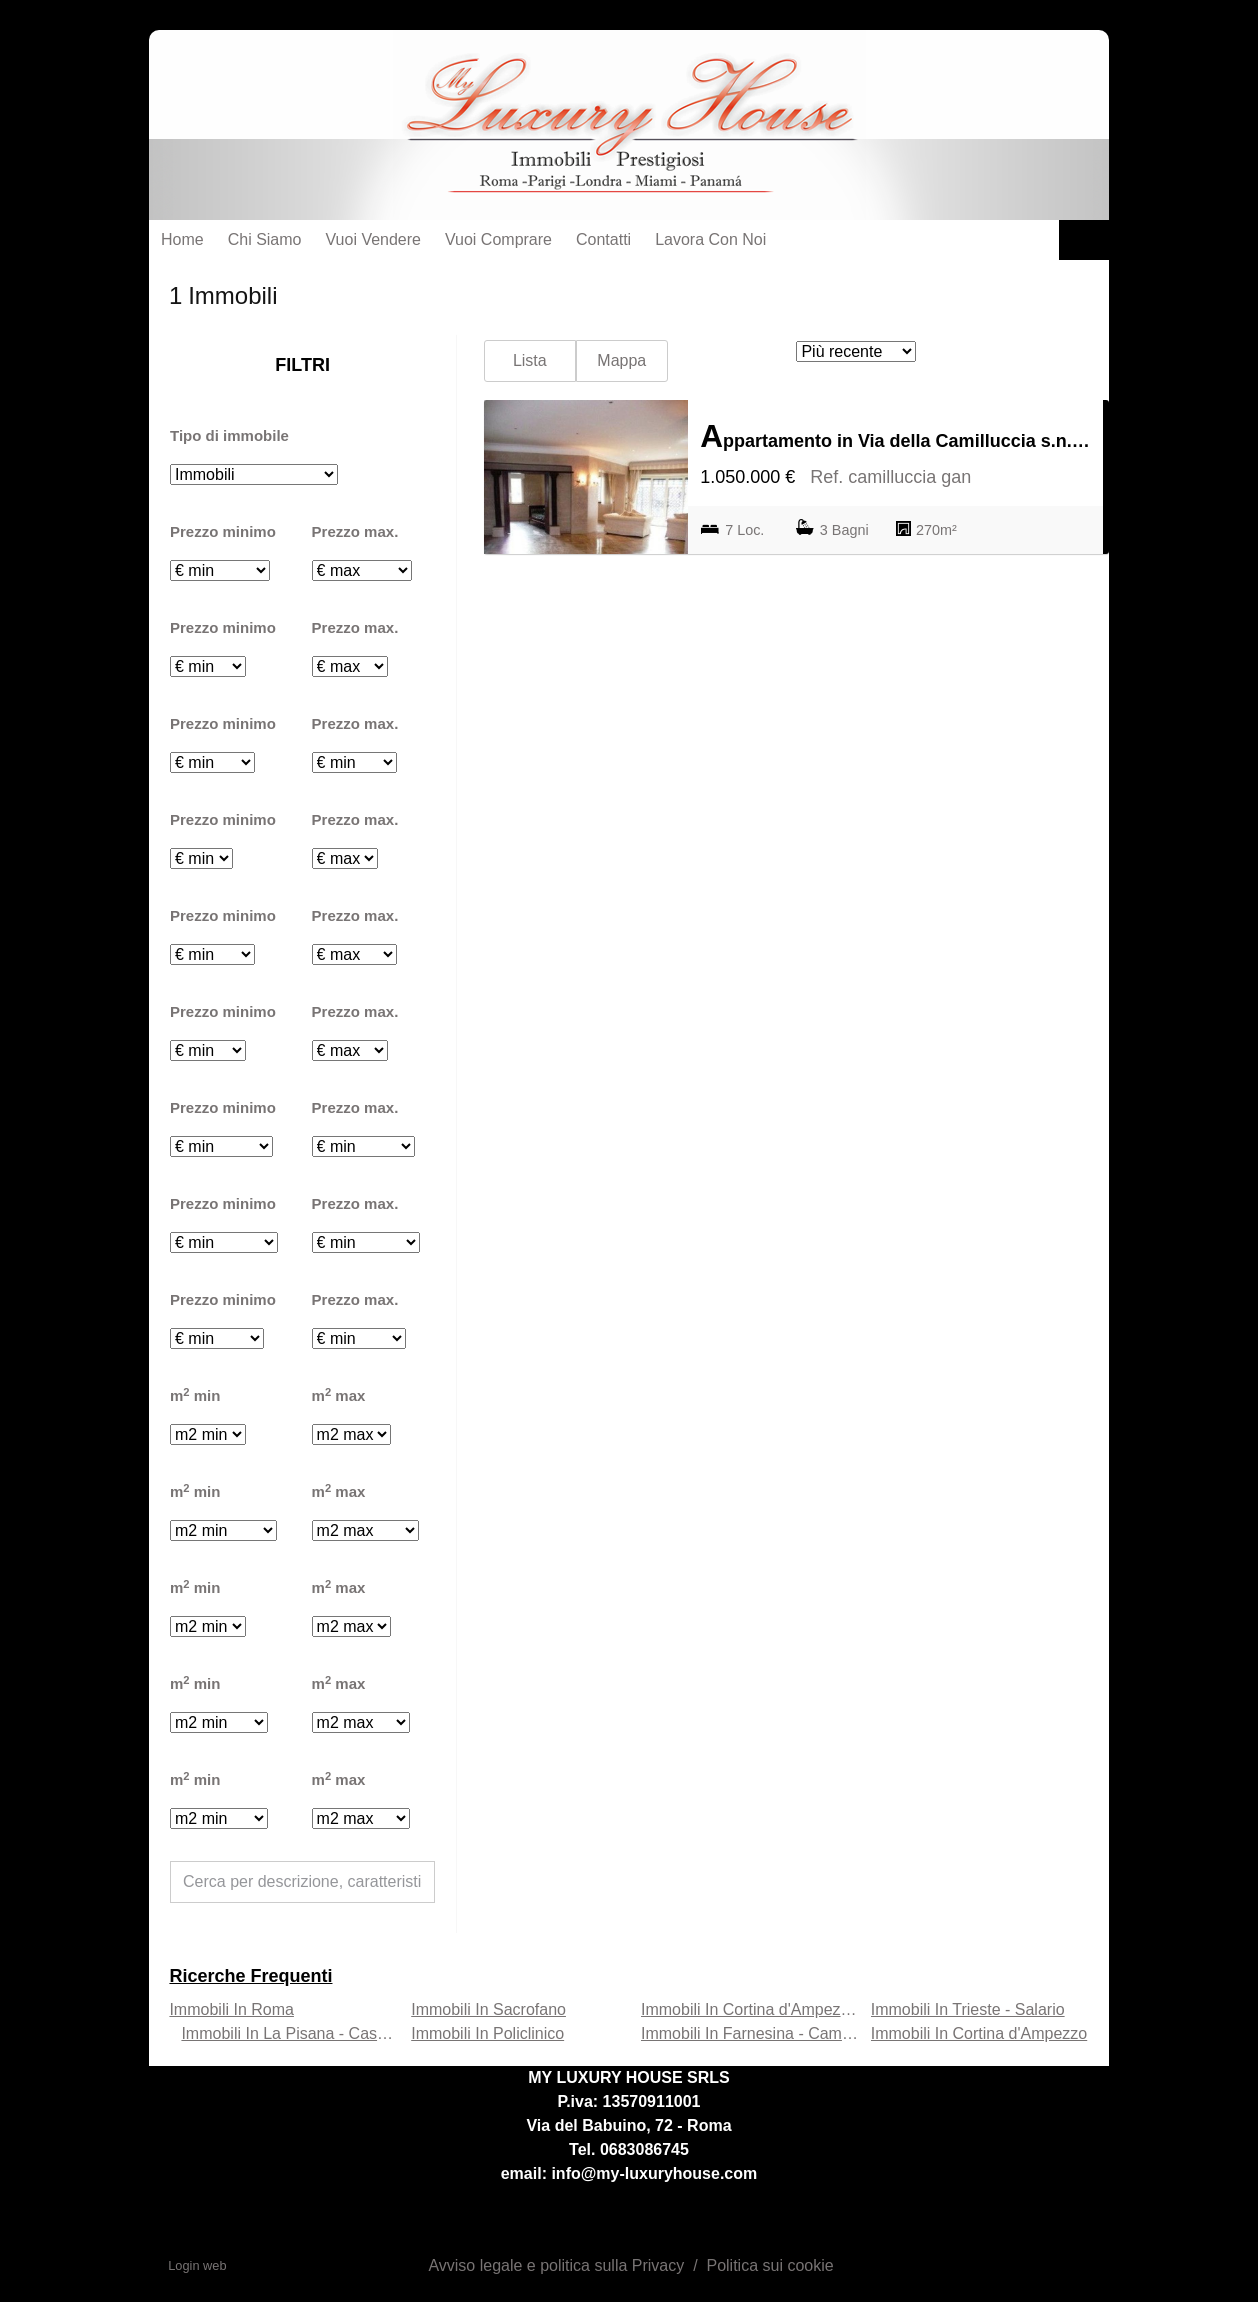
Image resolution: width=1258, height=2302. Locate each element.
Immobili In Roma (231, 2009)
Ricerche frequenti (250, 1976)
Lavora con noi (710, 239)
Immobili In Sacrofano (488, 2009)
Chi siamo (265, 239)
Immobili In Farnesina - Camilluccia (765, 2033)
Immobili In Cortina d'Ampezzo (979, 2033)
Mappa (621, 360)
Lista (530, 360)
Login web (197, 2265)
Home (182, 239)
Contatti (603, 239)
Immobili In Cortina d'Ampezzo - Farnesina (792, 2009)
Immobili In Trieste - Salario (968, 2009)
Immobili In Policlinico (487, 2033)
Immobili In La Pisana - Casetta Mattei (316, 2033)
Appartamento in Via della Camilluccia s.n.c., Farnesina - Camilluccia (895, 436)
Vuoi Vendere (373, 239)
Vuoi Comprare (498, 239)
